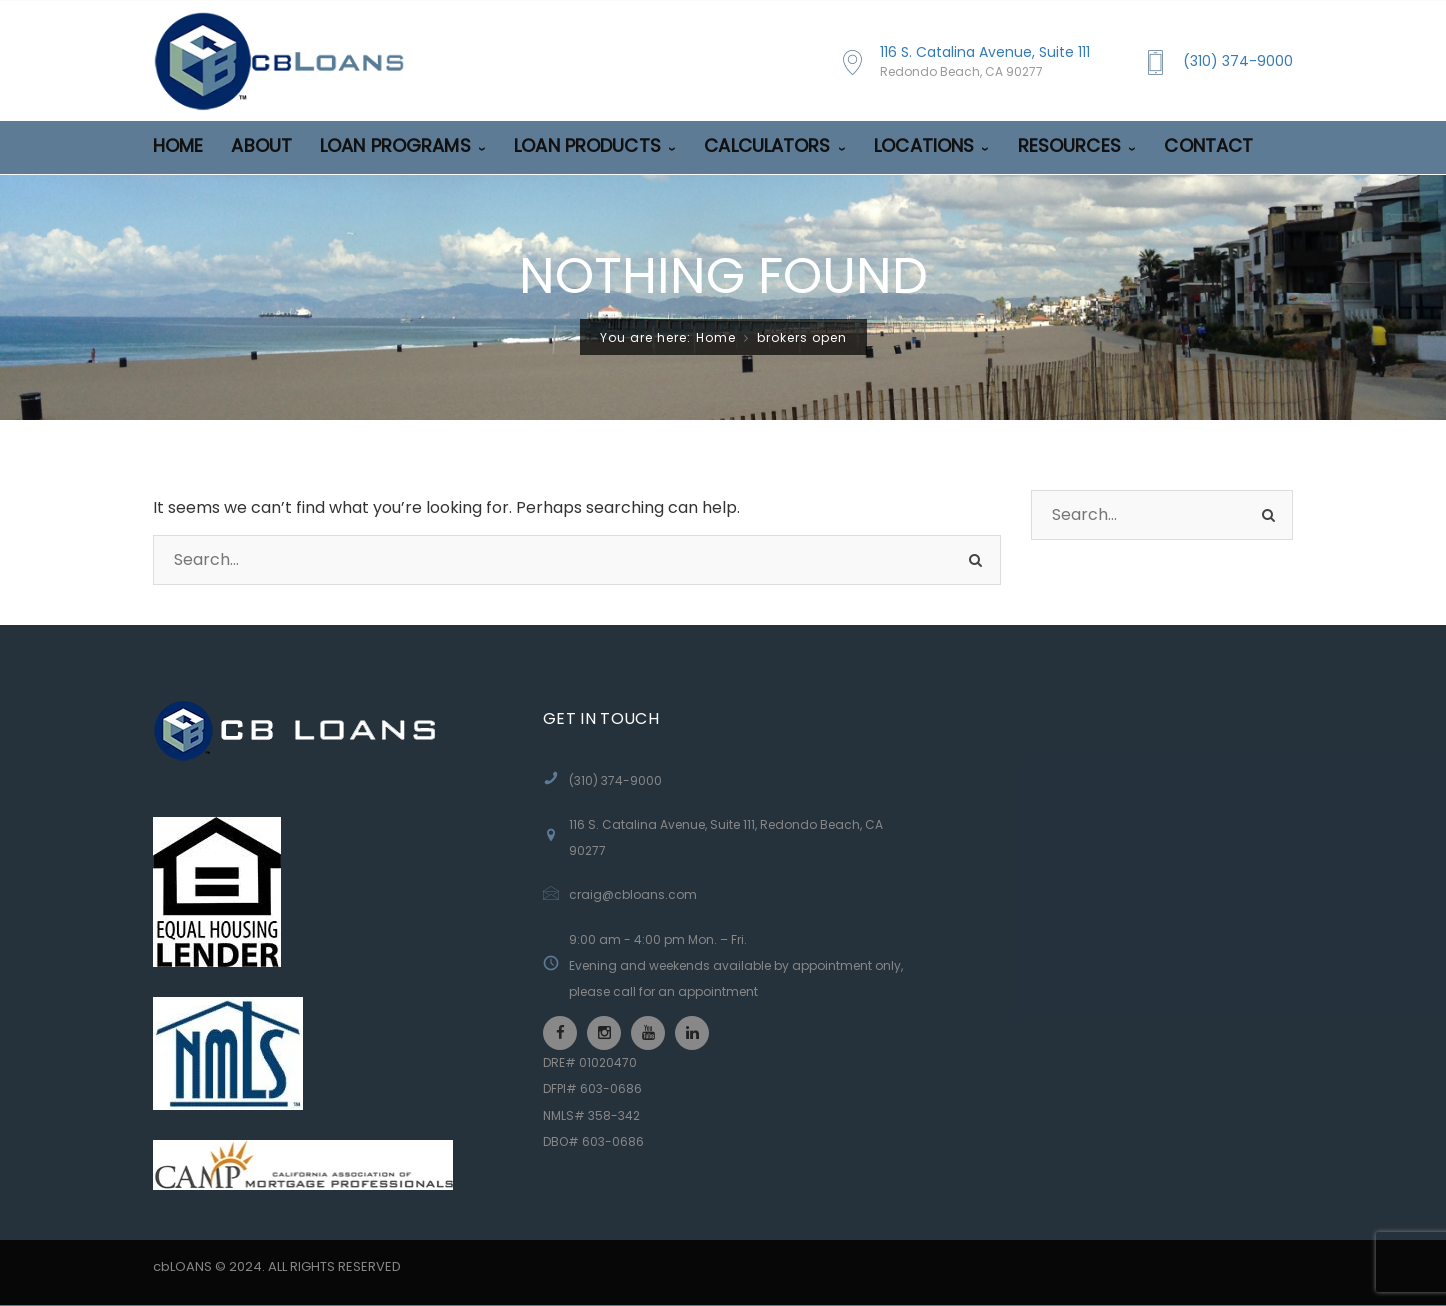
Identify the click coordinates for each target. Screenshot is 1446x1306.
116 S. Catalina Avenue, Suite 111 (985, 61)
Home (716, 337)
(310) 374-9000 (1238, 61)
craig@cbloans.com (633, 894)
